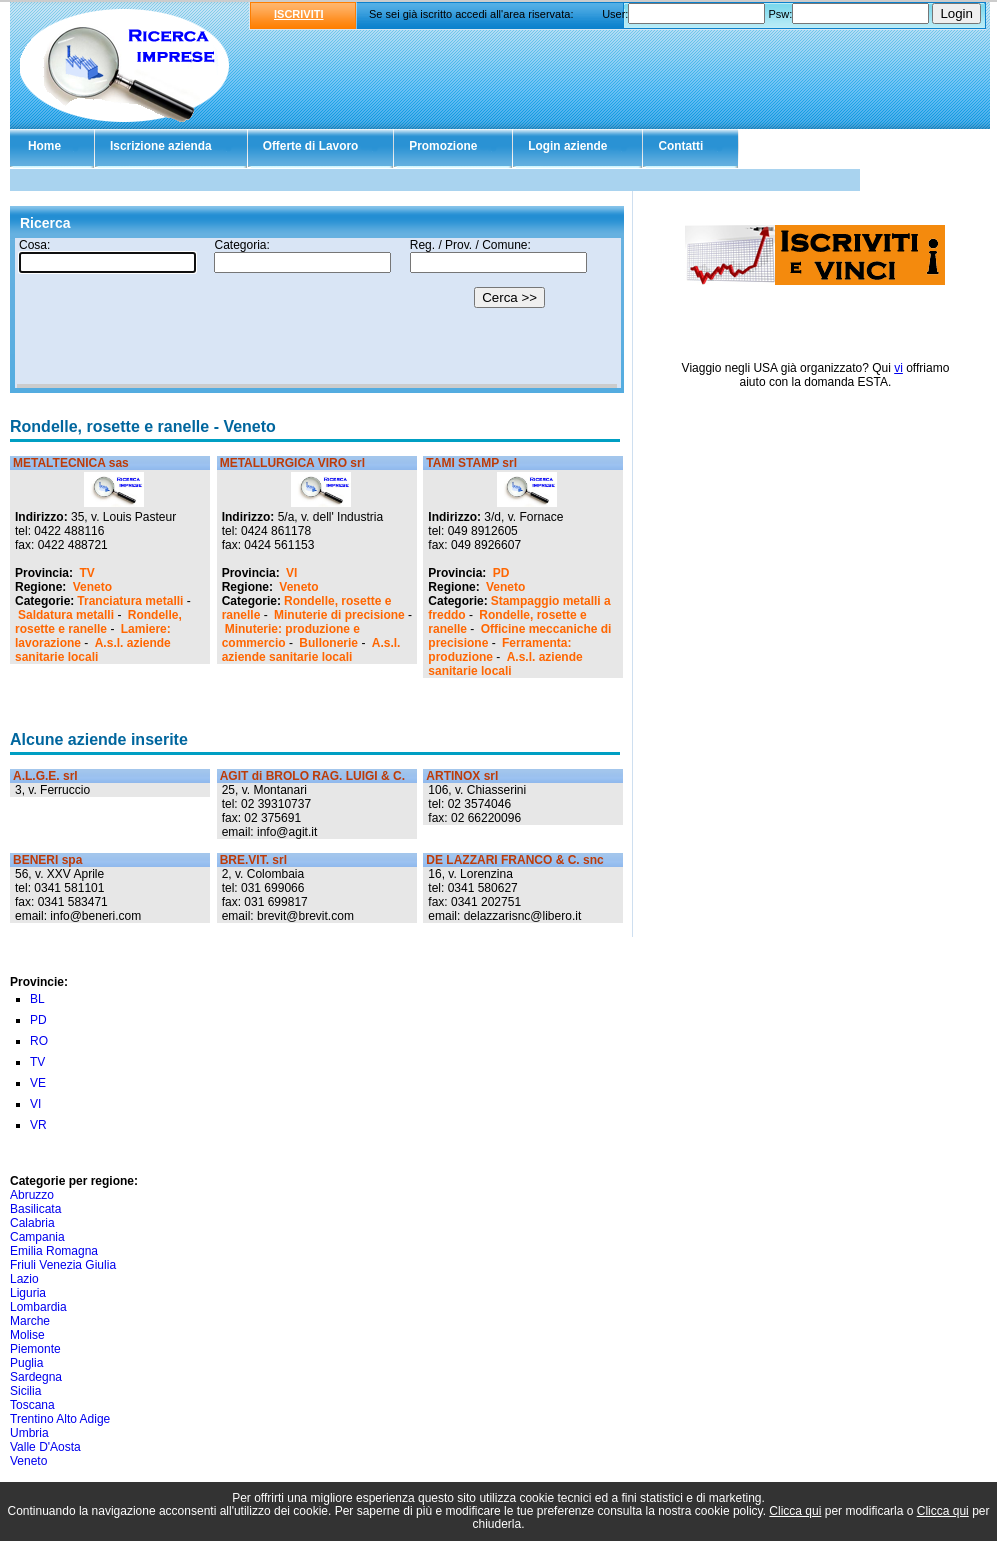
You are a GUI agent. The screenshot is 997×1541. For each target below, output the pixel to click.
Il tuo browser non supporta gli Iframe (317, 313)
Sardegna (36, 1377)
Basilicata (35, 1209)
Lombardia (38, 1307)
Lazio (24, 1279)
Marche (30, 1321)
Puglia (26, 1363)
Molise (27, 1335)
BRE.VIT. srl (253, 860)
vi (898, 368)
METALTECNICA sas (71, 463)
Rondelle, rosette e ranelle (98, 622)
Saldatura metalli (66, 615)
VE (38, 1083)
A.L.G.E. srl (45, 776)
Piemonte (35, 1349)
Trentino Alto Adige (60, 1419)
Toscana (32, 1405)
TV (86, 573)
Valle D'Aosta (45, 1447)
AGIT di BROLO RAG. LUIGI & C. (312, 776)
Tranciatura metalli (130, 601)
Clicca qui (795, 1511)
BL (37, 999)
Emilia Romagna (54, 1251)
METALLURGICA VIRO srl (292, 463)
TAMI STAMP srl (471, 463)
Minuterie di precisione (339, 615)
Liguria (28, 1293)
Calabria (32, 1223)
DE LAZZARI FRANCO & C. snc (514, 860)
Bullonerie (328, 643)
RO (39, 1041)
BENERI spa (47, 860)
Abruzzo (32, 1195)
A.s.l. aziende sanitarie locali (93, 650)
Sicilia (25, 1391)
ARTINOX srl (462, 776)
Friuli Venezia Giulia (63, 1265)
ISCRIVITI (299, 14)
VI (291, 573)
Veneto (92, 587)
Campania (37, 1237)
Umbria (29, 1433)
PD (501, 573)
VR (38, 1125)
